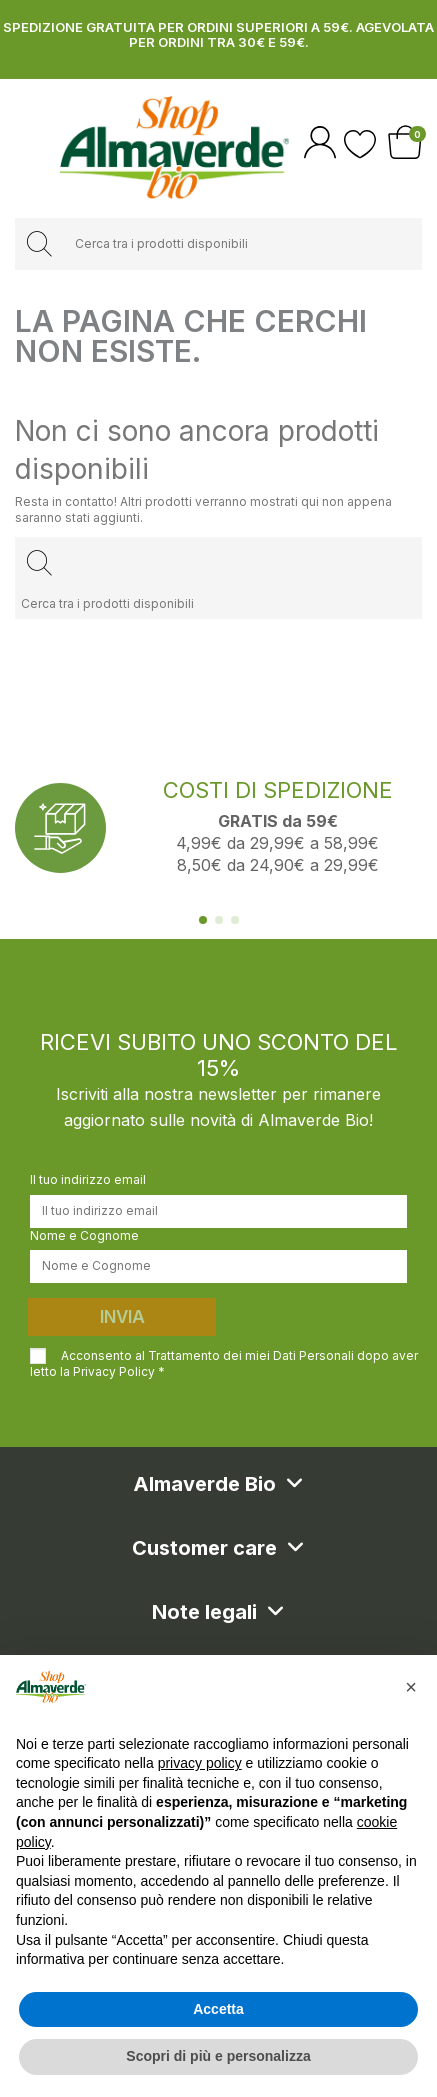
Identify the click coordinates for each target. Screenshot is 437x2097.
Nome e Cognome (84, 1235)
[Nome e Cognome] (218, 1266)
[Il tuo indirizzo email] (218, 1211)
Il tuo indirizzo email (88, 1179)
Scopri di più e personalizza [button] (218, 2056)
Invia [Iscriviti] (122, 1317)
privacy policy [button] (200, 1763)
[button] (411, 1687)
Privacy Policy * (119, 1371)
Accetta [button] (218, 2009)
